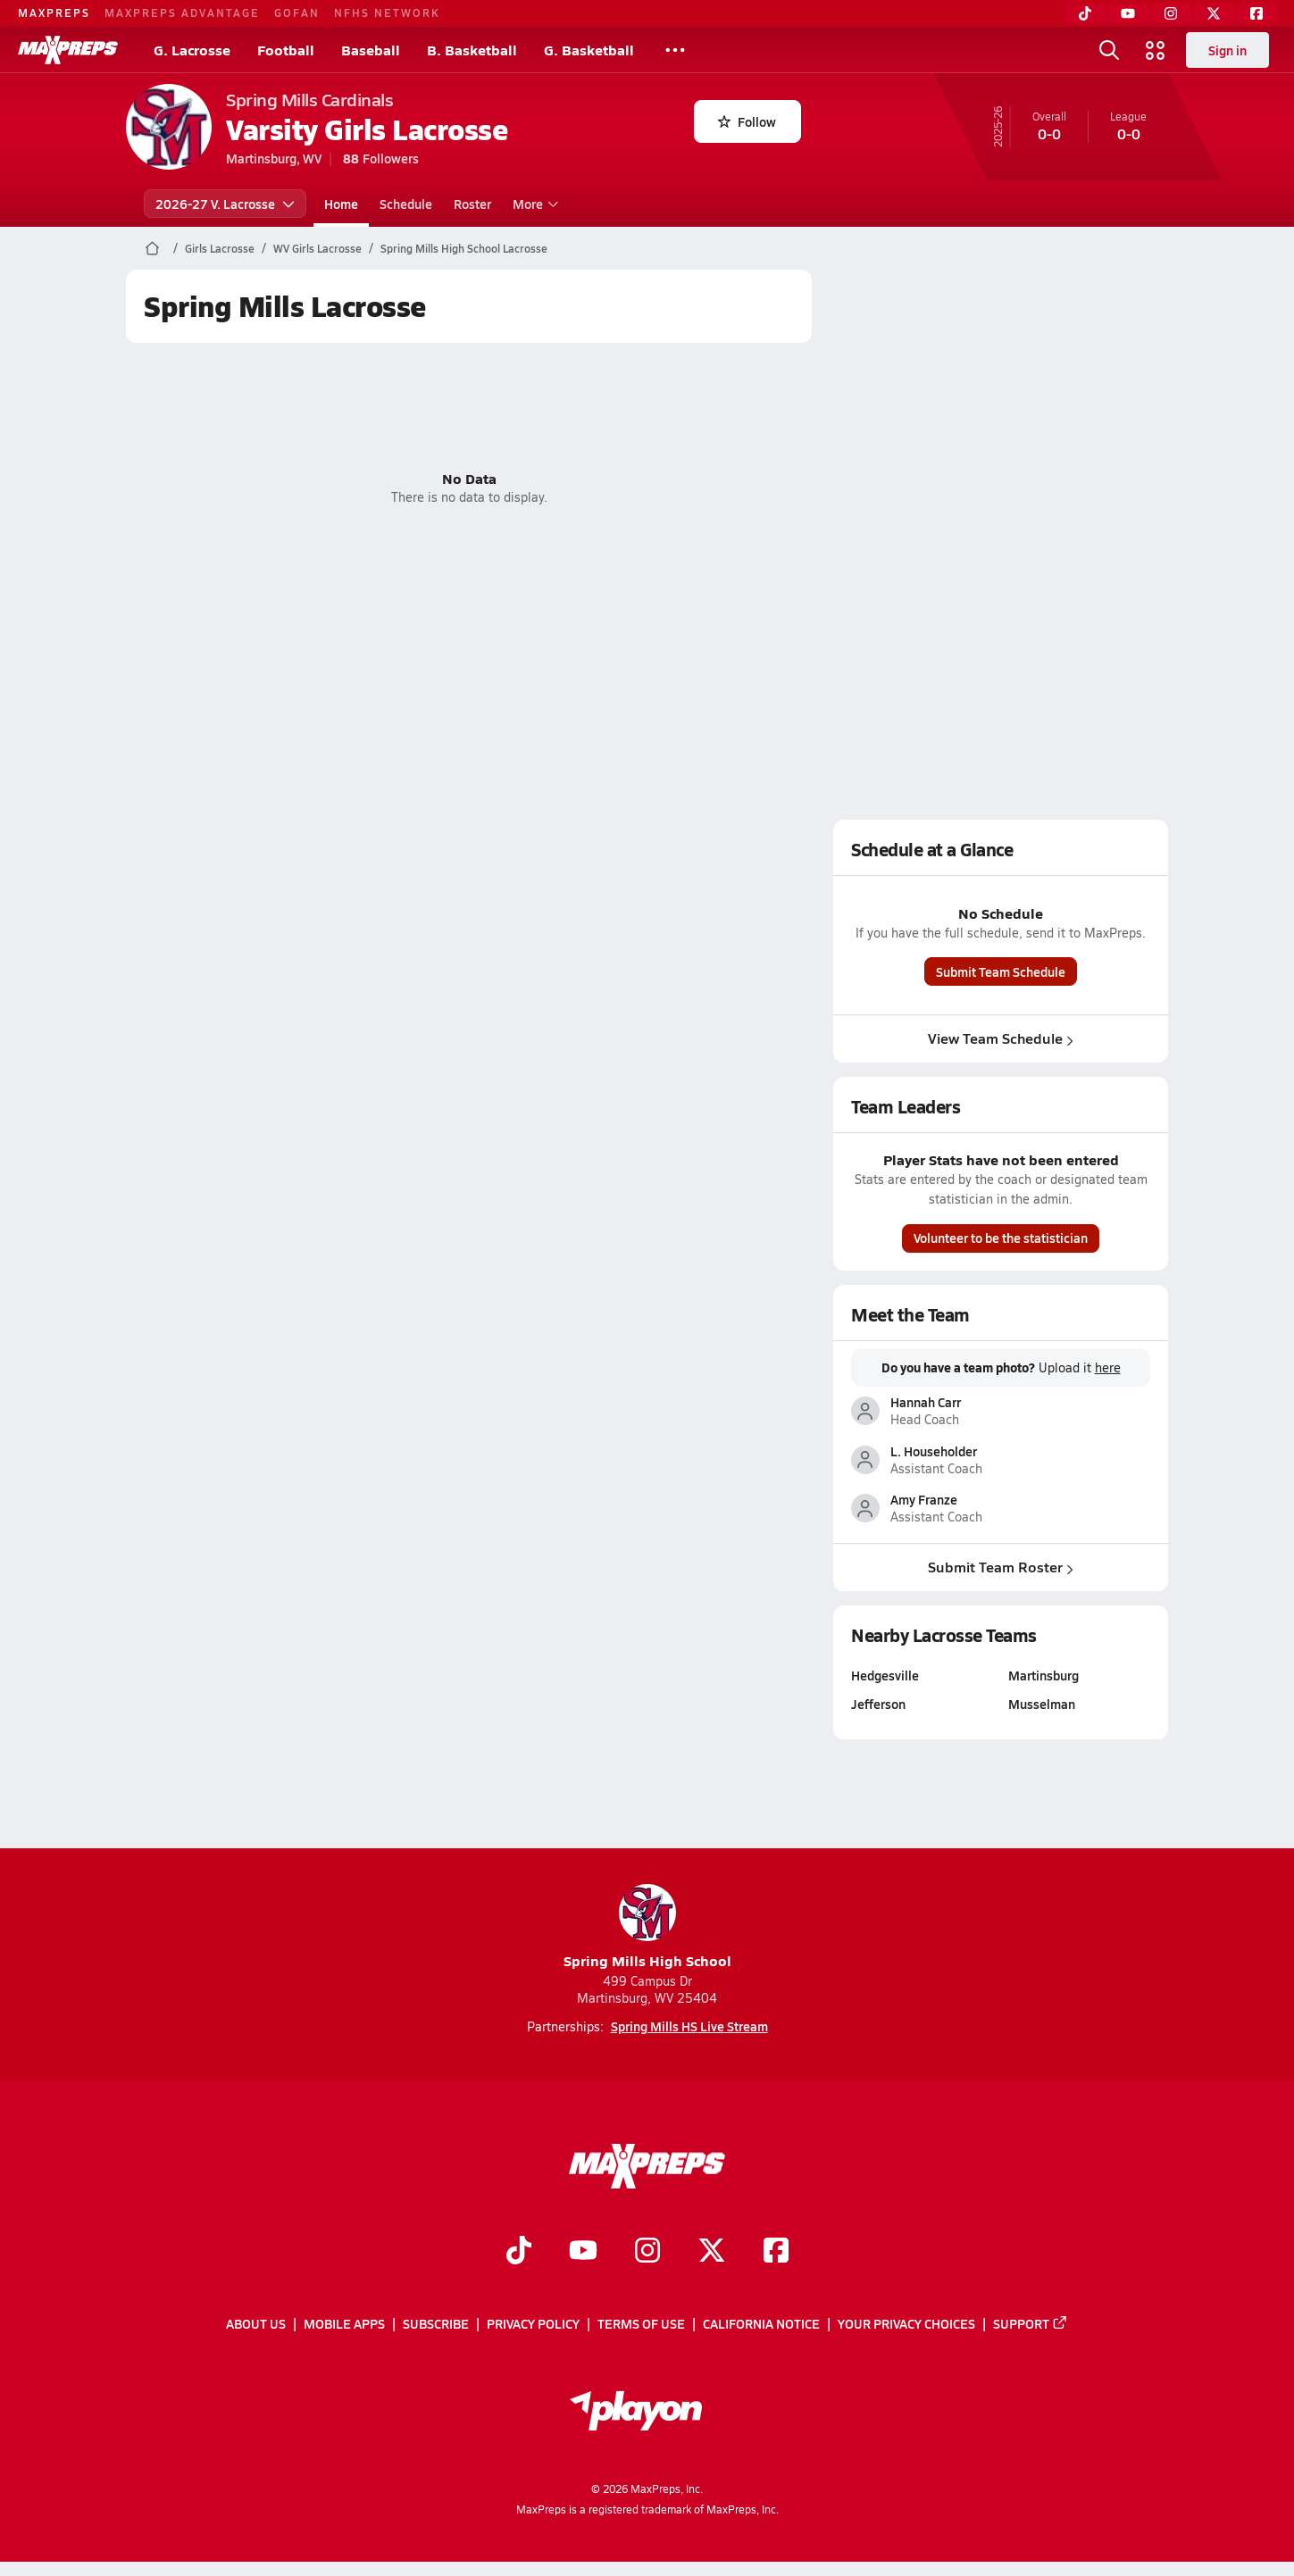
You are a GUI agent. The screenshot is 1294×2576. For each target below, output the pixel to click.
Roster (472, 204)
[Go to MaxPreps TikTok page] (519, 2252)
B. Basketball (472, 49)
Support (1030, 2324)
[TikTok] (1085, 13)
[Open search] (1109, 50)
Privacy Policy (533, 2324)
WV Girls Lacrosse (317, 248)
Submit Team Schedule (1000, 971)
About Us (256, 2324)
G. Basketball (589, 49)
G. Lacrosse (192, 49)
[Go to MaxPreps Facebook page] (776, 2252)
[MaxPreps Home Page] (152, 248)
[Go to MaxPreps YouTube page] (583, 2252)
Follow (747, 121)
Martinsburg (1043, 1675)
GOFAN (297, 12)
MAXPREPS (54, 12)
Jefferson (878, 1704)
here (1108, 1368)
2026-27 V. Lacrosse (225, 204)
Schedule (406, 204)
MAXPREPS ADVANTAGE (182, 12)
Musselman (1041, 1704)
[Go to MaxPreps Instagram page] (647, 2252)
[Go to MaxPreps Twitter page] (711, 2252)
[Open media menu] (1155, 50)
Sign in (1227, 50)
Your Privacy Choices (906, 2324)
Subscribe (436, 2324)
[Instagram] (1170, 13)
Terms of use (641, 2324)
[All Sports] (675, 50)
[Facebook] (1256, 13)
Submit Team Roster (1000, 1566)
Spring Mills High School (647, 1927)
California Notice (761, 2324)
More (533, 204)
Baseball (370, 49)
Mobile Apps (344, 2324)
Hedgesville (885, 1675)
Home (341, 204)
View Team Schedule (1000, 1038)
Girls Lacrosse (220, 248)
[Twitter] (1213, 13)
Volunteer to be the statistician (1001, 1237)
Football (285, 49)
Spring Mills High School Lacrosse (463, 248)
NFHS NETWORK (387, 12)
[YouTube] (1128, 13)
